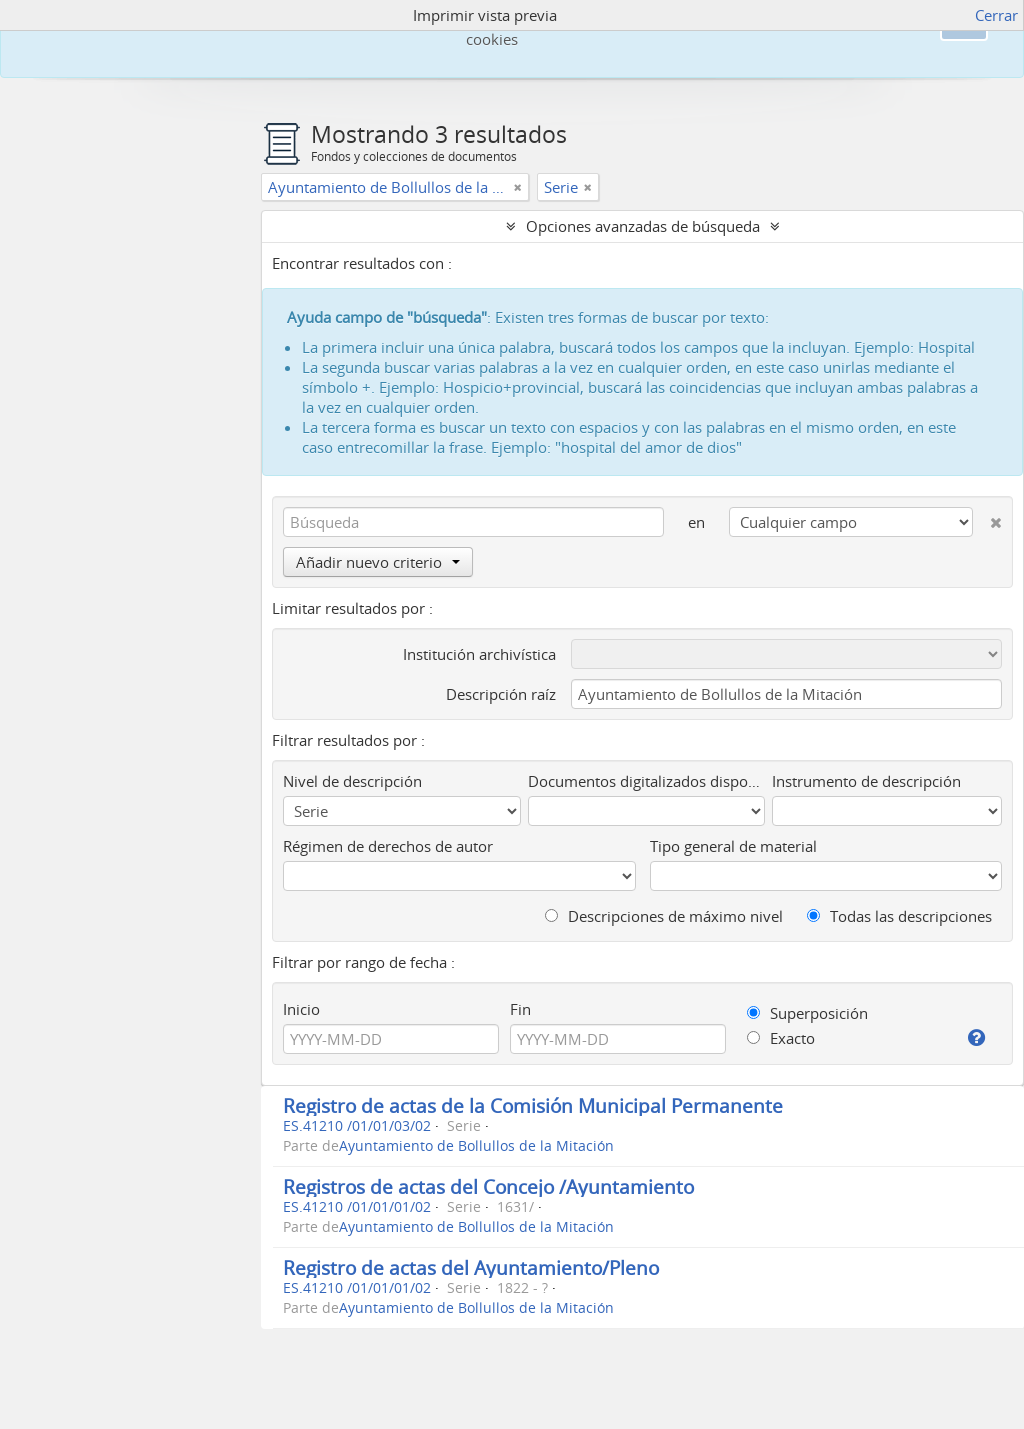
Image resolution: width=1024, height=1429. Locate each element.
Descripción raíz (501, 694)
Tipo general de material (733, 846)
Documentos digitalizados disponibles (646, 781)
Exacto (781, 1038)
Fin (520, 1009)
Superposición (807, 1013)
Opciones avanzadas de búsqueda (643, 226)
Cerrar (996, 15)
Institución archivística (479, 654)
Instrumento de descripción (866, 781)
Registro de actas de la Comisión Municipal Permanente (533, 1105)
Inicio (301, 1009)
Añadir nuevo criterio (378, 562)
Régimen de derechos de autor (388, 846)
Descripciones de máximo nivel (664, 916)
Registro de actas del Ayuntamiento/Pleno (471, 1267)
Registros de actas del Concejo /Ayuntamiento (488, 1186)
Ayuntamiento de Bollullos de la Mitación (476, 1146)
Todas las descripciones (899, 916)
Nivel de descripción (352, 781)
